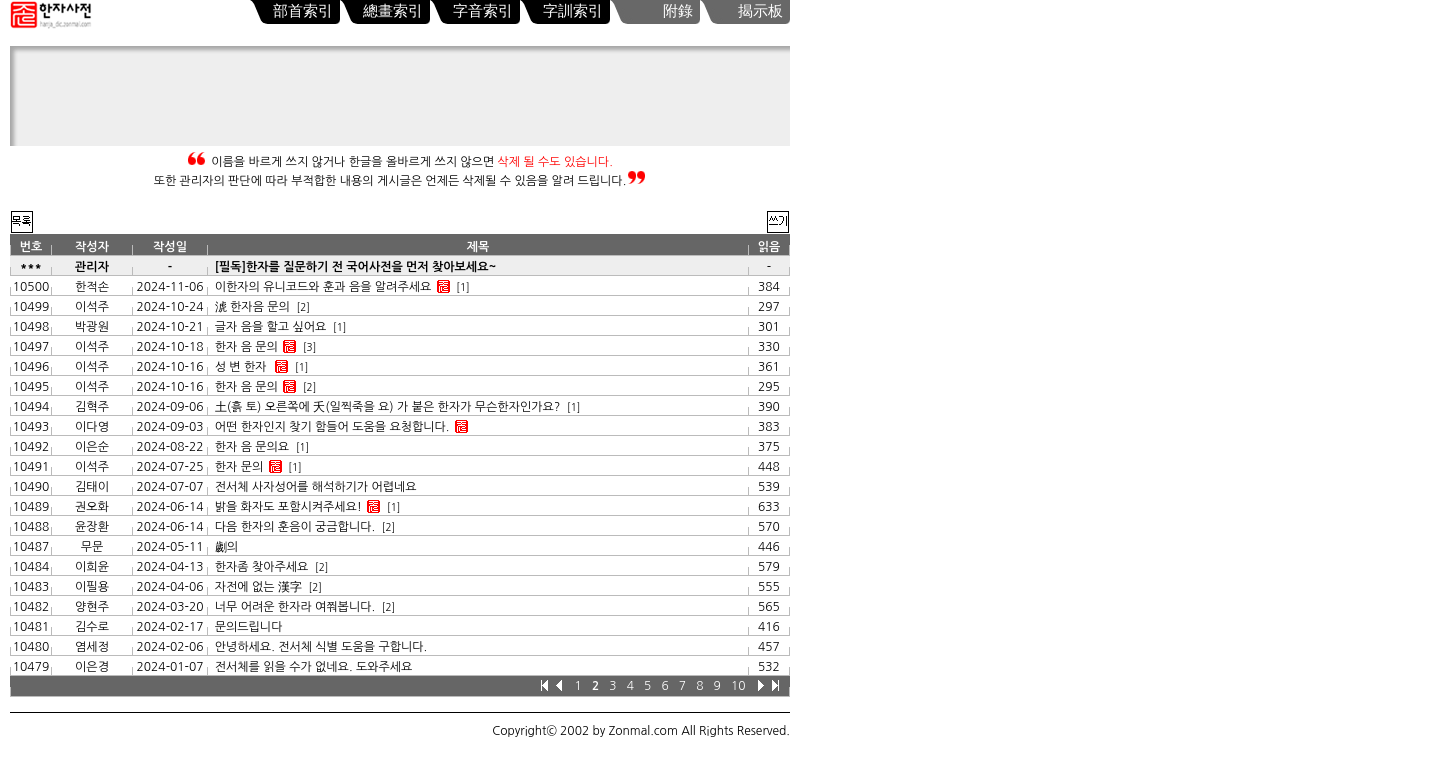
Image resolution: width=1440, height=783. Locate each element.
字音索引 (483, 11)
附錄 (678, 11)
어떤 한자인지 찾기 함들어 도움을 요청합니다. (332, 427)
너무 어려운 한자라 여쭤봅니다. (295, 607)
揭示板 (760, 11)
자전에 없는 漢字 (258, 587)
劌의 (228, 547)
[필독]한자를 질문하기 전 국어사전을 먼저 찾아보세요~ (356, 267)
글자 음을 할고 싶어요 (271, 327)
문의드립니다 (249, 627)
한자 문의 (239, 467)
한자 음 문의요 (252, 447)
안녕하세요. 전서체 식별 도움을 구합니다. (321, 647)
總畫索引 (393, 11)
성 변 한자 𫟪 (242, 367)
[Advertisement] (405, 101)
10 (738, 686)
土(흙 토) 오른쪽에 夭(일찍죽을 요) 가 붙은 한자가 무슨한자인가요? (388, 407)
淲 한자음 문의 (252, 307)
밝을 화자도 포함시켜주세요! (288, 507)
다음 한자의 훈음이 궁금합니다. (295, 527)
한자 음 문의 (246, 347)
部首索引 (303, 11)
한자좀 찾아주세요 (262, 567)
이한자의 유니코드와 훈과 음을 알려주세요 (323, 287)
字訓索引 (573, 11)
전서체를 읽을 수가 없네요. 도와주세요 (314, 667)
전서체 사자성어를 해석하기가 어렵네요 (316, 487)
